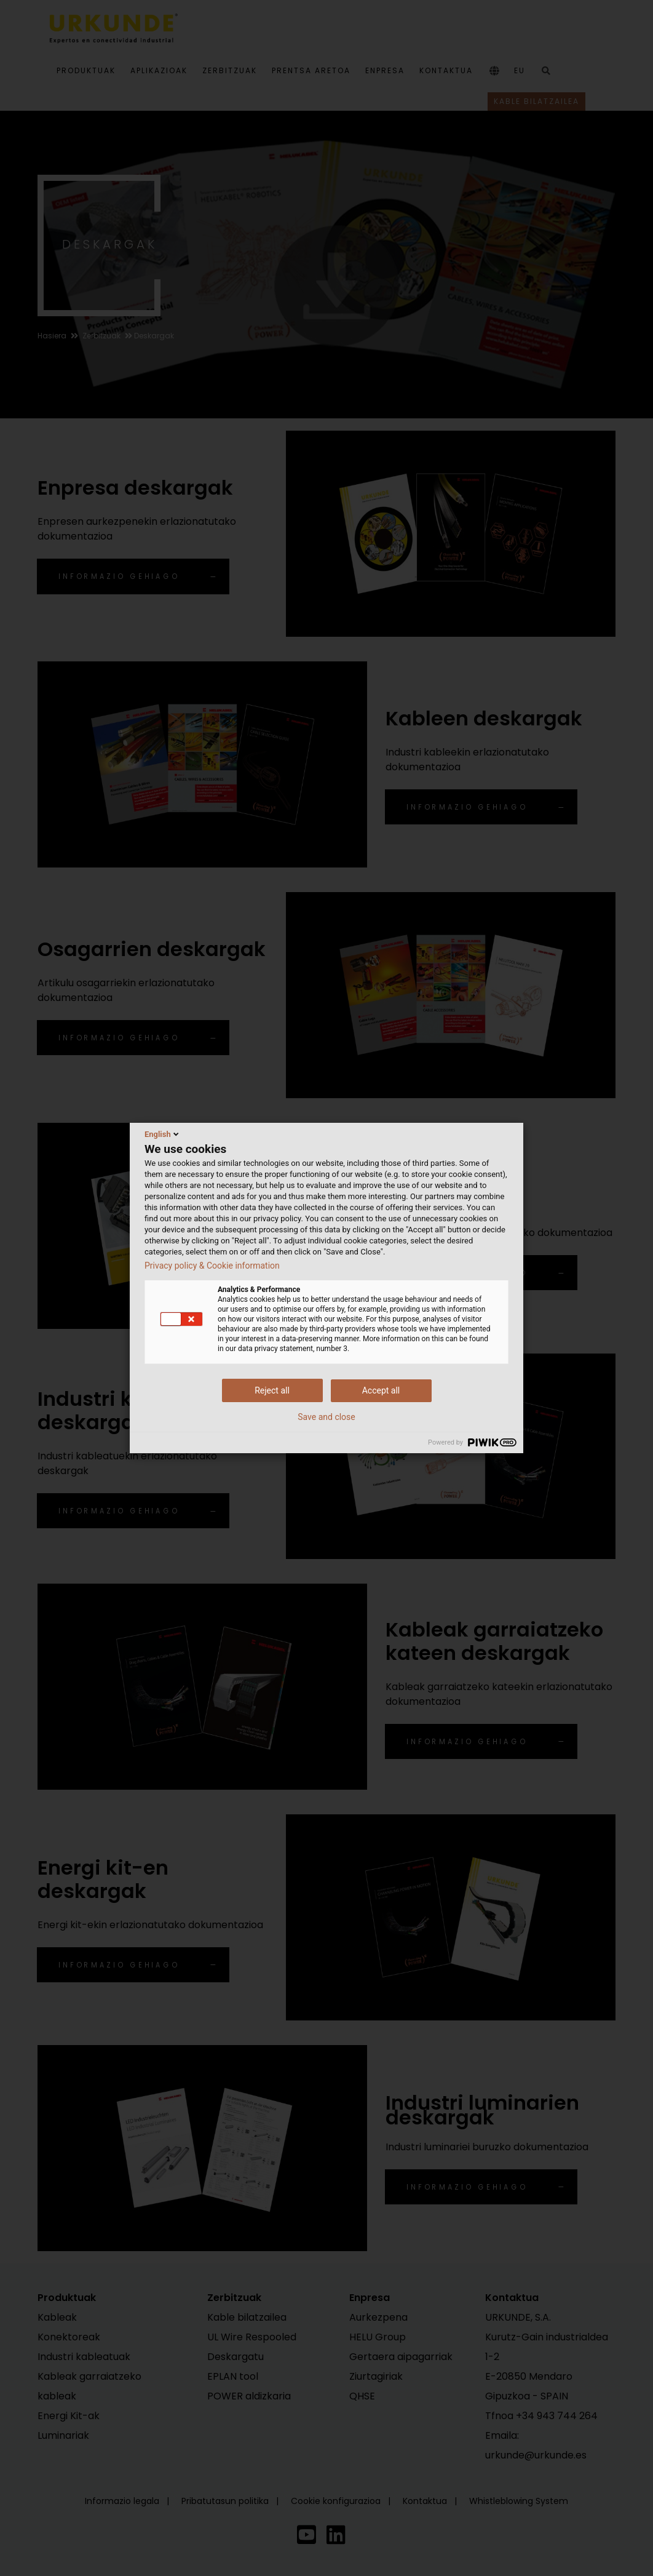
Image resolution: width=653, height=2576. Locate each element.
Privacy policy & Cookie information (212, 1265)
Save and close (326, 1417)
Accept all (381, 1390)
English (162, 1134)
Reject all (272, 1390)
